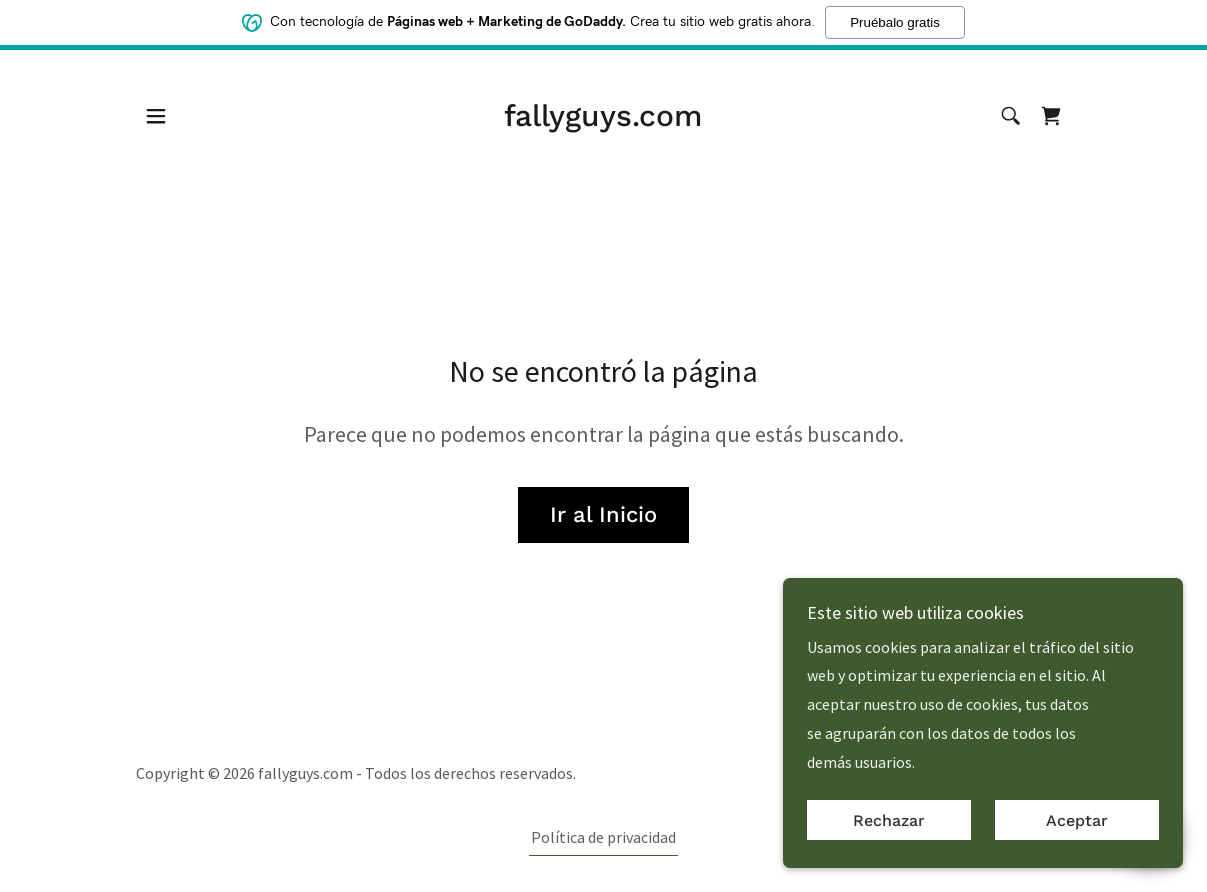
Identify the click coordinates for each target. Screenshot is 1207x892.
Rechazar (889, 820)
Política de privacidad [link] (603, 837)
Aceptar (1077, 820)
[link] (603, 120)
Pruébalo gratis (895, 21)
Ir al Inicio (603, 514)
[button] (156, 116)
